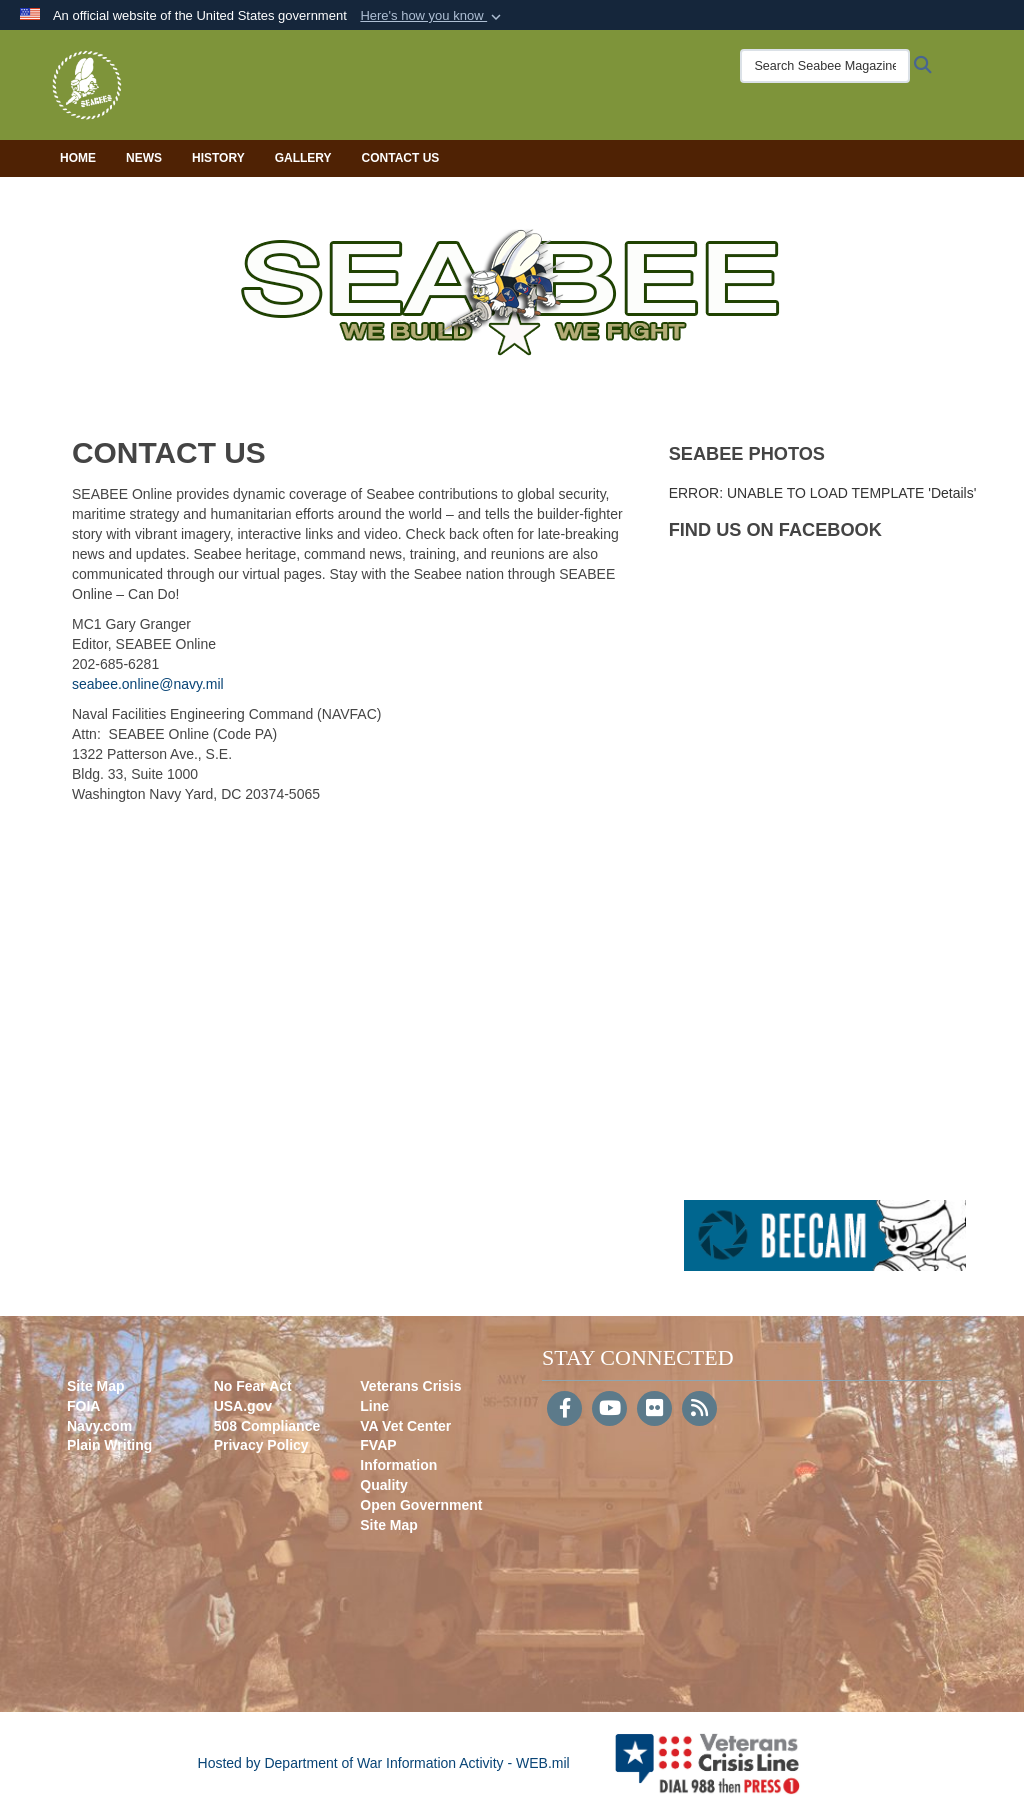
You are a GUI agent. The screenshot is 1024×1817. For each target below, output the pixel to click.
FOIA (83, 1406)
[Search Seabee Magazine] (825, 66)
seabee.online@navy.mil (148, 684)
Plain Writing (109, 1445)
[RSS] (699, 1410)
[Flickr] (654, 1410)
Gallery (303, 158)
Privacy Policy (261, 1445)
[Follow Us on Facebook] (564, 1410)
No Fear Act (253, 1386)
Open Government (421, 1505)
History (218, 158)
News (144, 158)
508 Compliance (267, 1426)
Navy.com (99, 1426)
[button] (432, 16)
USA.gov (243, 1406)
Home (78, 158)
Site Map (96, 1386)
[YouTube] (609, 1410)
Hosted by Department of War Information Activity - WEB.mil (384, 1763)
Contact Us (401, 158)
